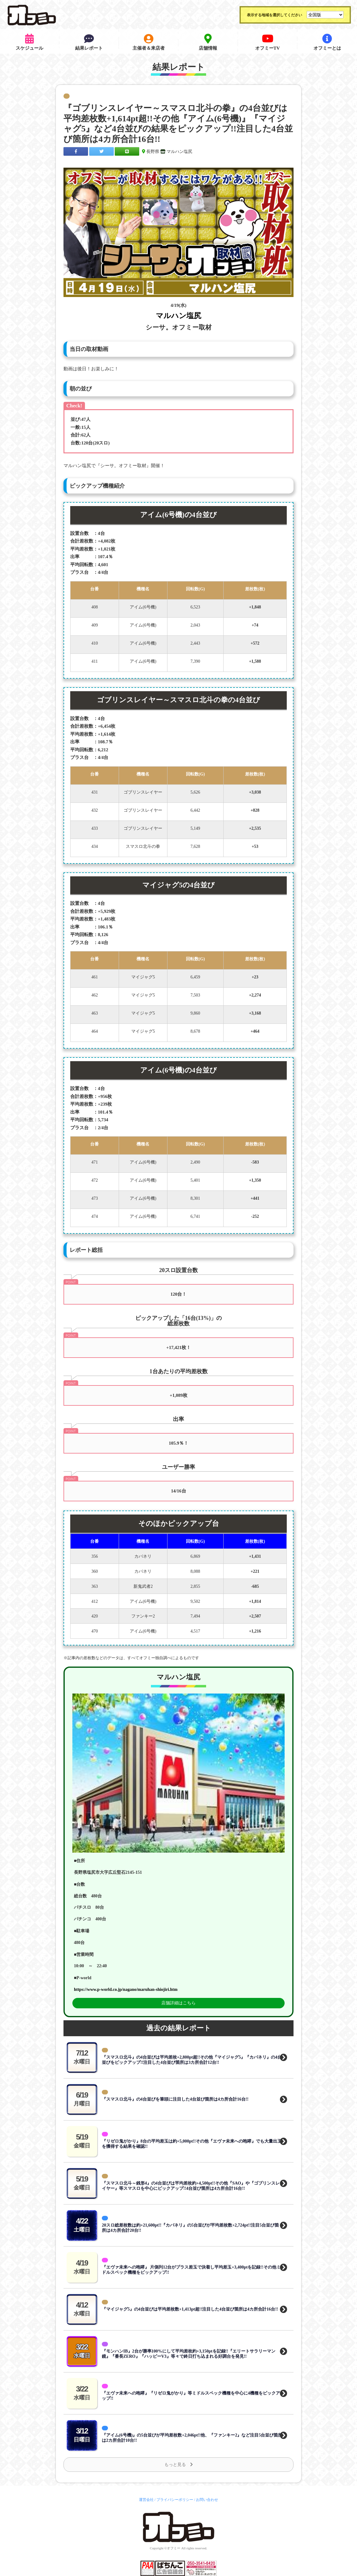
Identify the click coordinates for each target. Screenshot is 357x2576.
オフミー (173, 2548)
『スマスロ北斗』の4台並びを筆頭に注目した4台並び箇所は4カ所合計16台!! (175, 2099)
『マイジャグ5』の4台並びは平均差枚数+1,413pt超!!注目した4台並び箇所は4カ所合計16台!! (190, 2309)
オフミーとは (327, 42)
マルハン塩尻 (179, 151)
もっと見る (178, 2464)
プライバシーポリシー (174, 2500)
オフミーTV (267, 42)
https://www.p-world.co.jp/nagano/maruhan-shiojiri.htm (126, 1989)
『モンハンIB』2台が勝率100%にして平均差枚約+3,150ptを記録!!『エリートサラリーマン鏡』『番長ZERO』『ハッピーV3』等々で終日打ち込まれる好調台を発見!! (188, 2354)
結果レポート (89, 42)
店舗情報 (208, 42)
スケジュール (29, 42)
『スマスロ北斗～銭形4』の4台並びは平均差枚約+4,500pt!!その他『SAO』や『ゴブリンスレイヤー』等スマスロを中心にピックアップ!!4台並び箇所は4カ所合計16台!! (191, 2186)
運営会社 (146, 2500)
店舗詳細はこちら (178, 2003)
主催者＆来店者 (148, 42)
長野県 (152, 151)
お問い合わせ (207, 2500)
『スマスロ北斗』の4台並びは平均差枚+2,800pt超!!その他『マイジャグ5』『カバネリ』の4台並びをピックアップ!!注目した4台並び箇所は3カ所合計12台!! (192, 2060)
